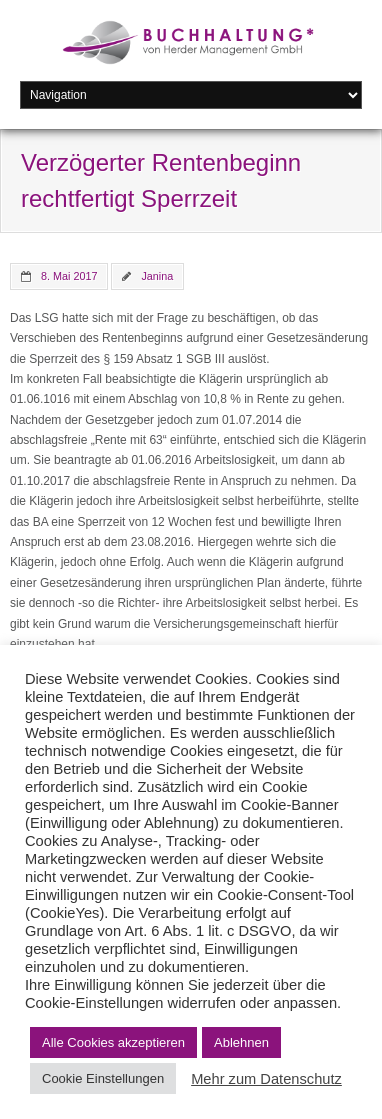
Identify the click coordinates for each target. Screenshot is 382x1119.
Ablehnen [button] (241, 1042)
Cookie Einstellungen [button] (103, 1078)
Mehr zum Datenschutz (266, 1079)
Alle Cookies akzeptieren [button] (113, 1042)
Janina (157, 276)
